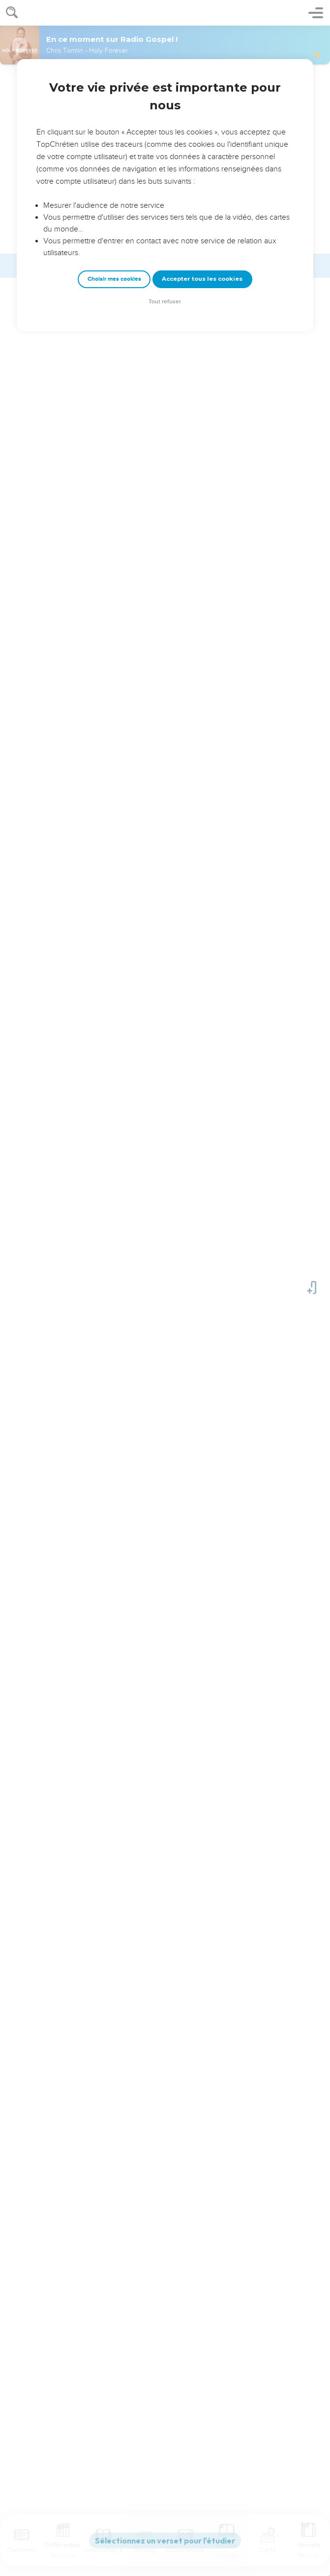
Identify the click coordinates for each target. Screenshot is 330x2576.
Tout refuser (165, 301)
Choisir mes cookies (114, 279)
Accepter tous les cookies (202, 278)
